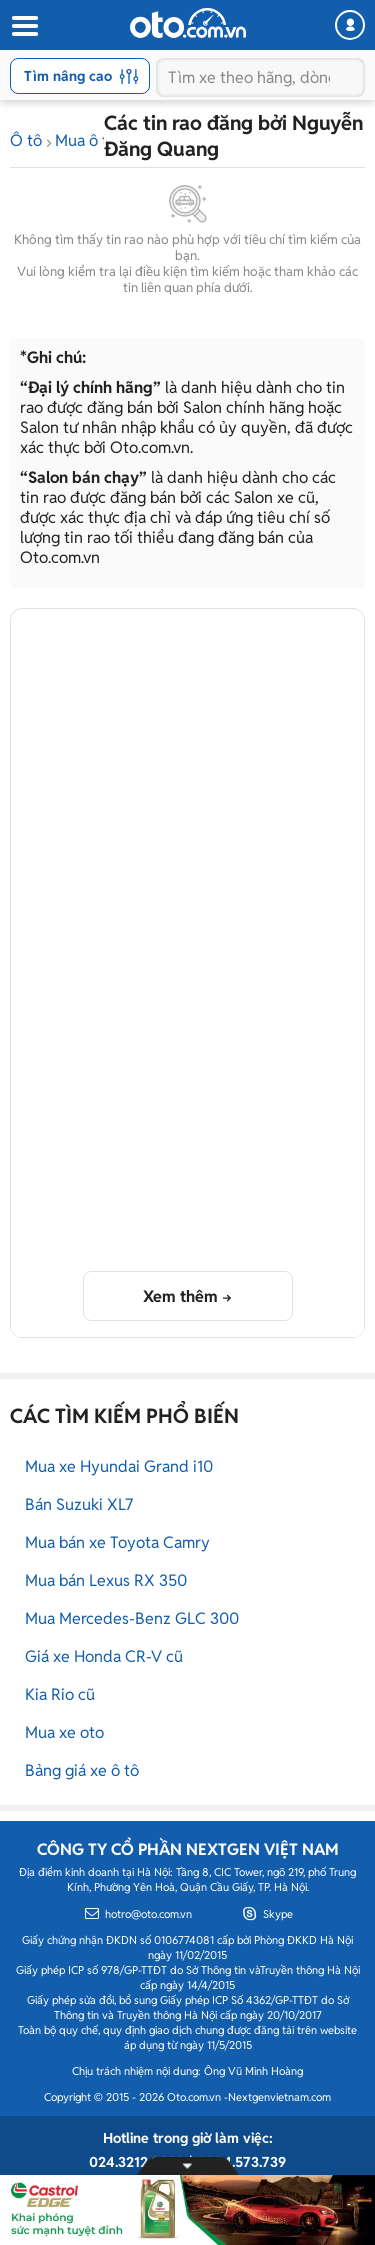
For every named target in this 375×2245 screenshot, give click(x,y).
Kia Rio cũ (60, 1694)
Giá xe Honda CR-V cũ (104, 1656)
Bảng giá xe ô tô (82, 1770)
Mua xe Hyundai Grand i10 (119, 1466)
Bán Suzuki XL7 (79, 1504)
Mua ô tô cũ (96, 140)
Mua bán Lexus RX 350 (106, 1580)
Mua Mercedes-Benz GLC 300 (132, 1618)
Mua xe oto (64, 1732)
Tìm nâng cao (81, 76)
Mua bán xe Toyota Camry (117, 1542)
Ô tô (26, 140)
